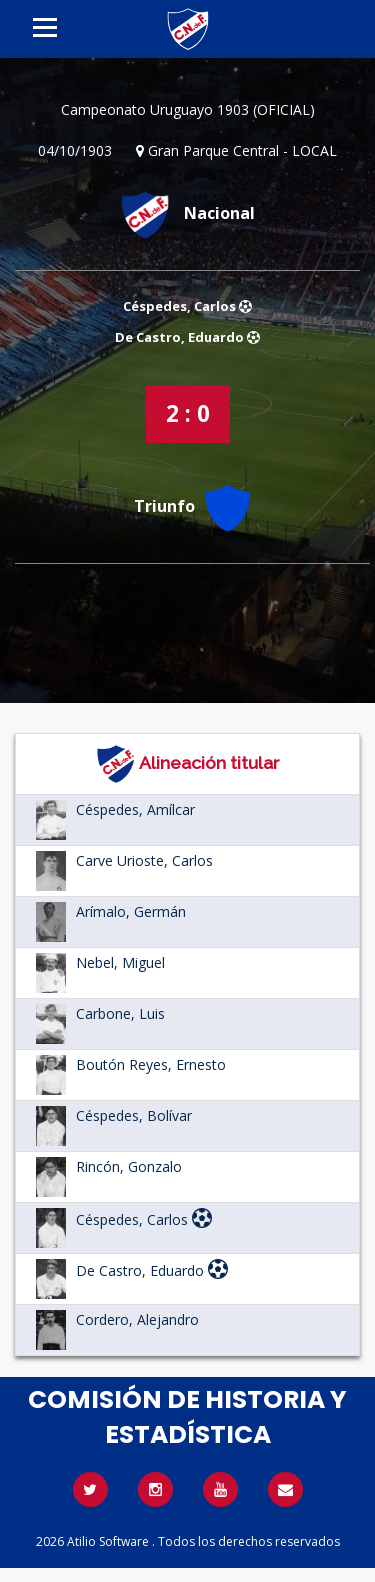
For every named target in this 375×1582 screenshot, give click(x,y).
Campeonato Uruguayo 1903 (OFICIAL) (188, 109)
